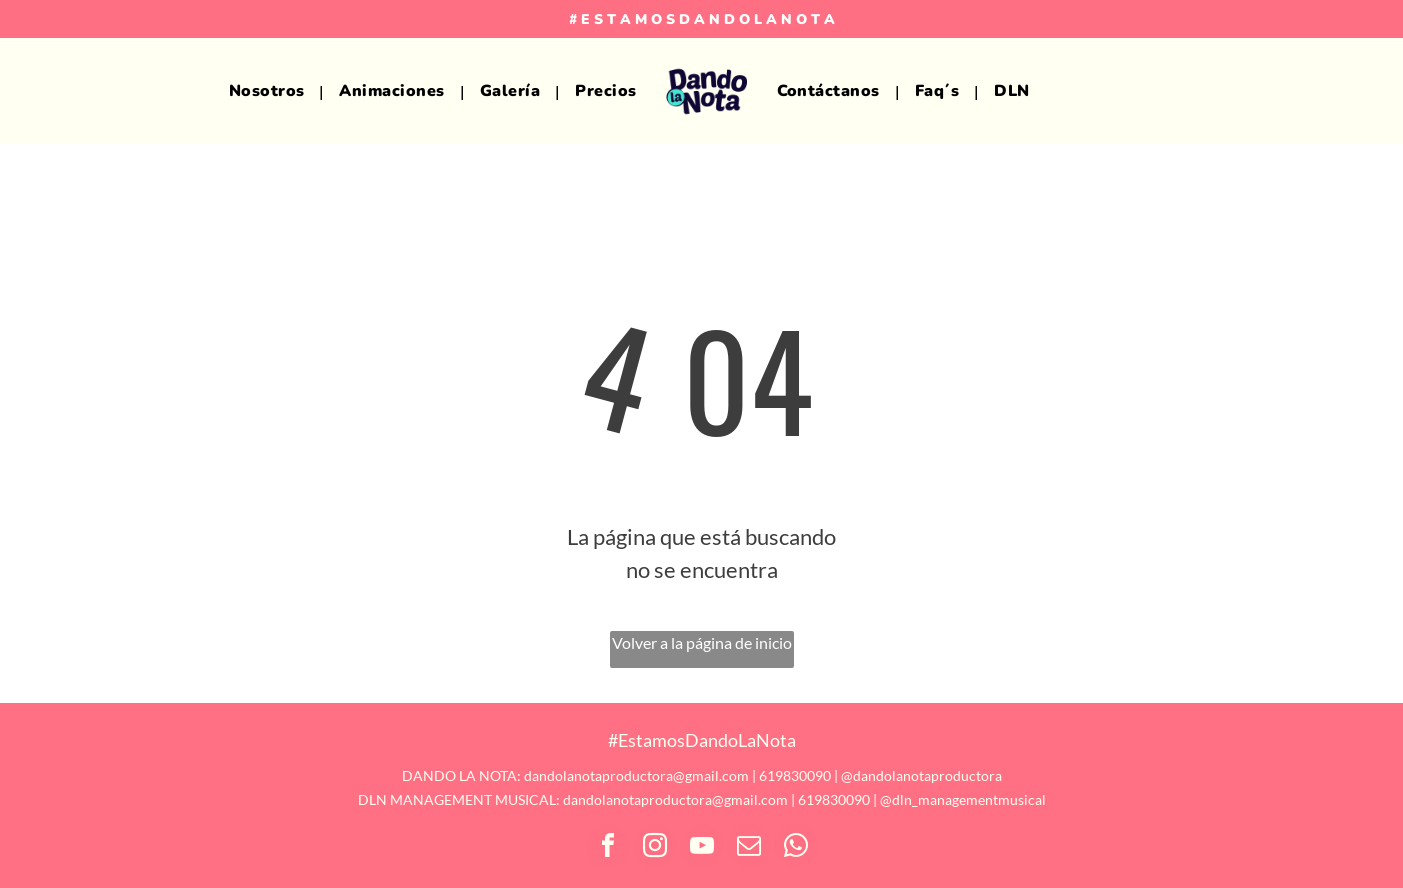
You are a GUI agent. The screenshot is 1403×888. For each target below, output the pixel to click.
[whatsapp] (796, 848)
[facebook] (608, 848)
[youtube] (702, 848)
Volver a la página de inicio (702, 642)
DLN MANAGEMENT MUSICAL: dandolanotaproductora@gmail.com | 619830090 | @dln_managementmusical (702, 799)
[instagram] (655, 848)
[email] (749, 848)
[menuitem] (269, 91)
